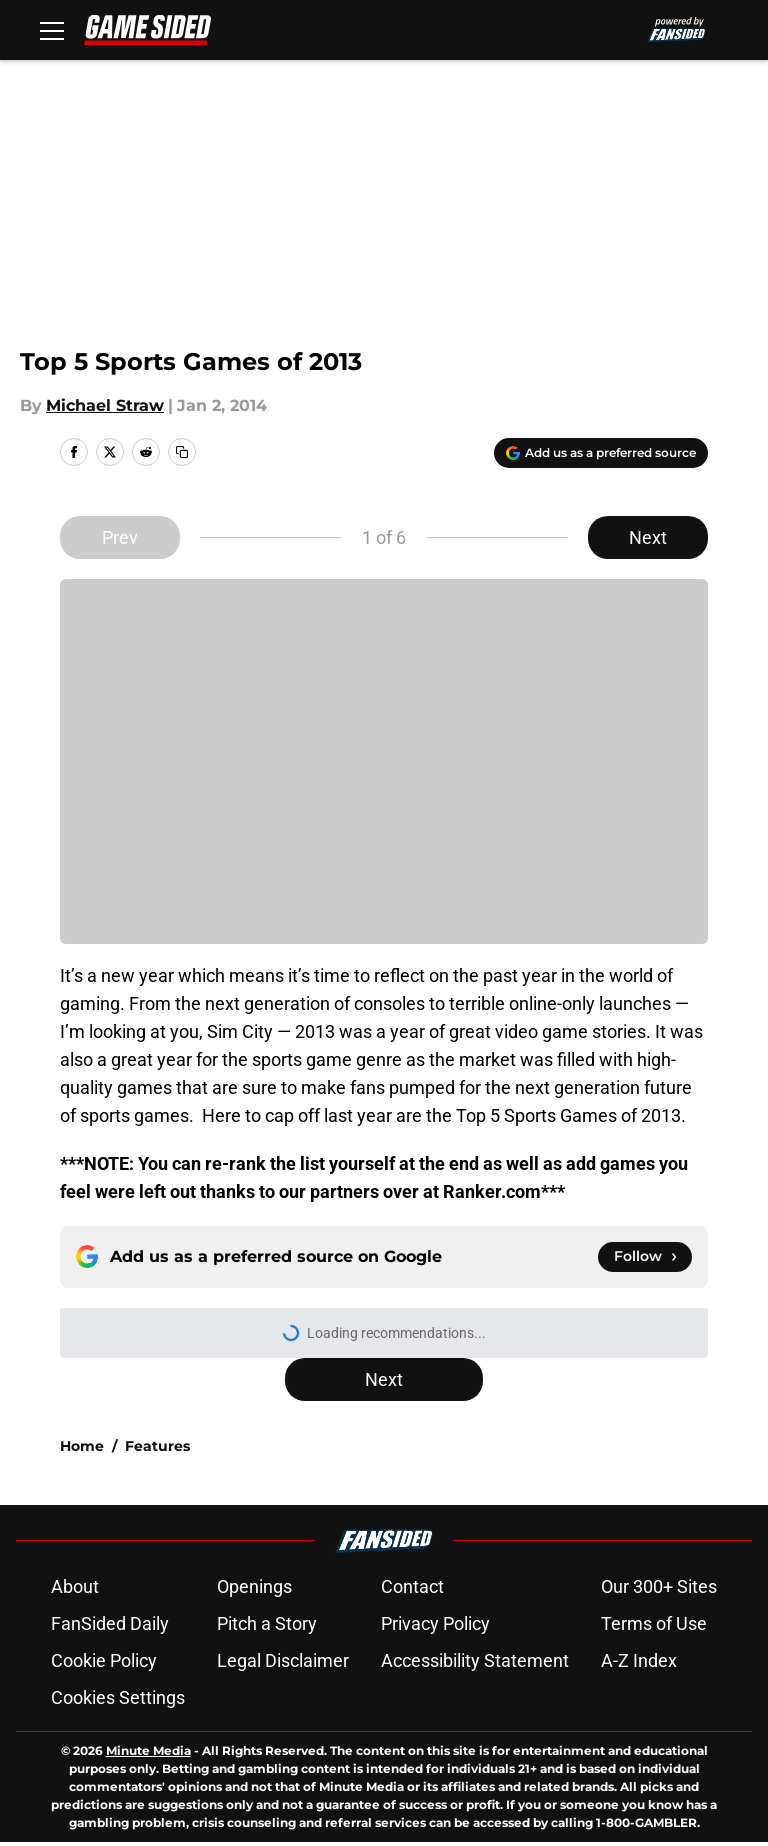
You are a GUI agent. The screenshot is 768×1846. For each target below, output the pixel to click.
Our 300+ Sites (659, 1586)
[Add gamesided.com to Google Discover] (601, 453)
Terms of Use (654, 1623)
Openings (254, 1586)
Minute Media (148, 1750)
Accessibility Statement (475, 1660)
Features (157, 1446)
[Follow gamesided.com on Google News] (645, 1257)
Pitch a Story (267, 1623)
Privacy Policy (435, 1623)
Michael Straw (105, 405)
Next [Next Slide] (648, 537)
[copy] (182, 452)
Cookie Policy (104, 1660)
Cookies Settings (118, 1697)
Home (82, 1446)
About (75, 1586)
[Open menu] (52, 30)
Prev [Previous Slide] (120, 537)
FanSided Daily (110, 1623)
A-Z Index (639, 1660)
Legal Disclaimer (283, 1660)
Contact (412, 1586)
